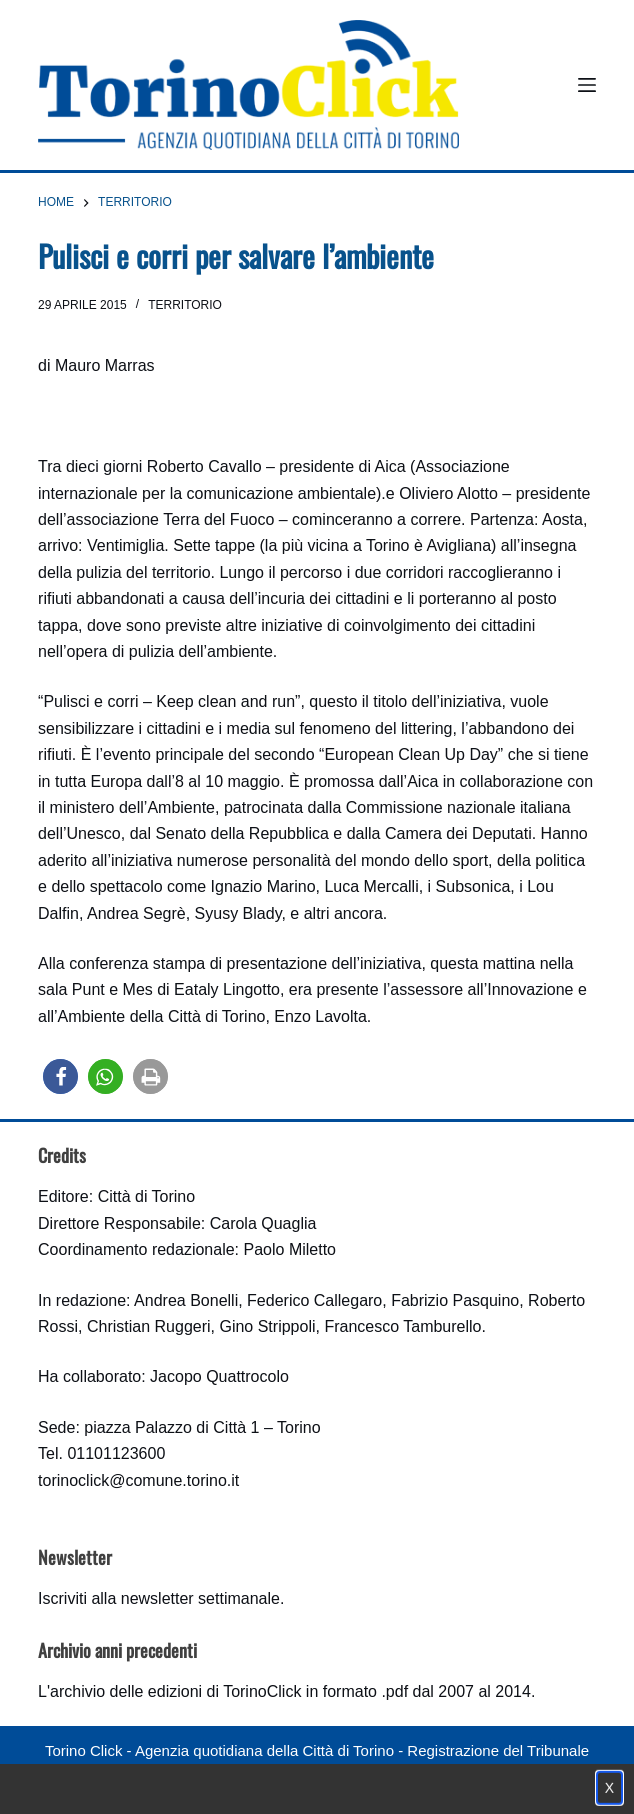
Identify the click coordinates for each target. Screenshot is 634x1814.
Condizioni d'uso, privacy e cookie (242, 1789)
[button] (60, 1076)
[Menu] (587, 85)
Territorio (185, 305)
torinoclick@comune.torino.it (138, 1480)
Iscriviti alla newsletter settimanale (159, 1598)
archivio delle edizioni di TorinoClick (175, 1691)
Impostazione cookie (435, 1789)
